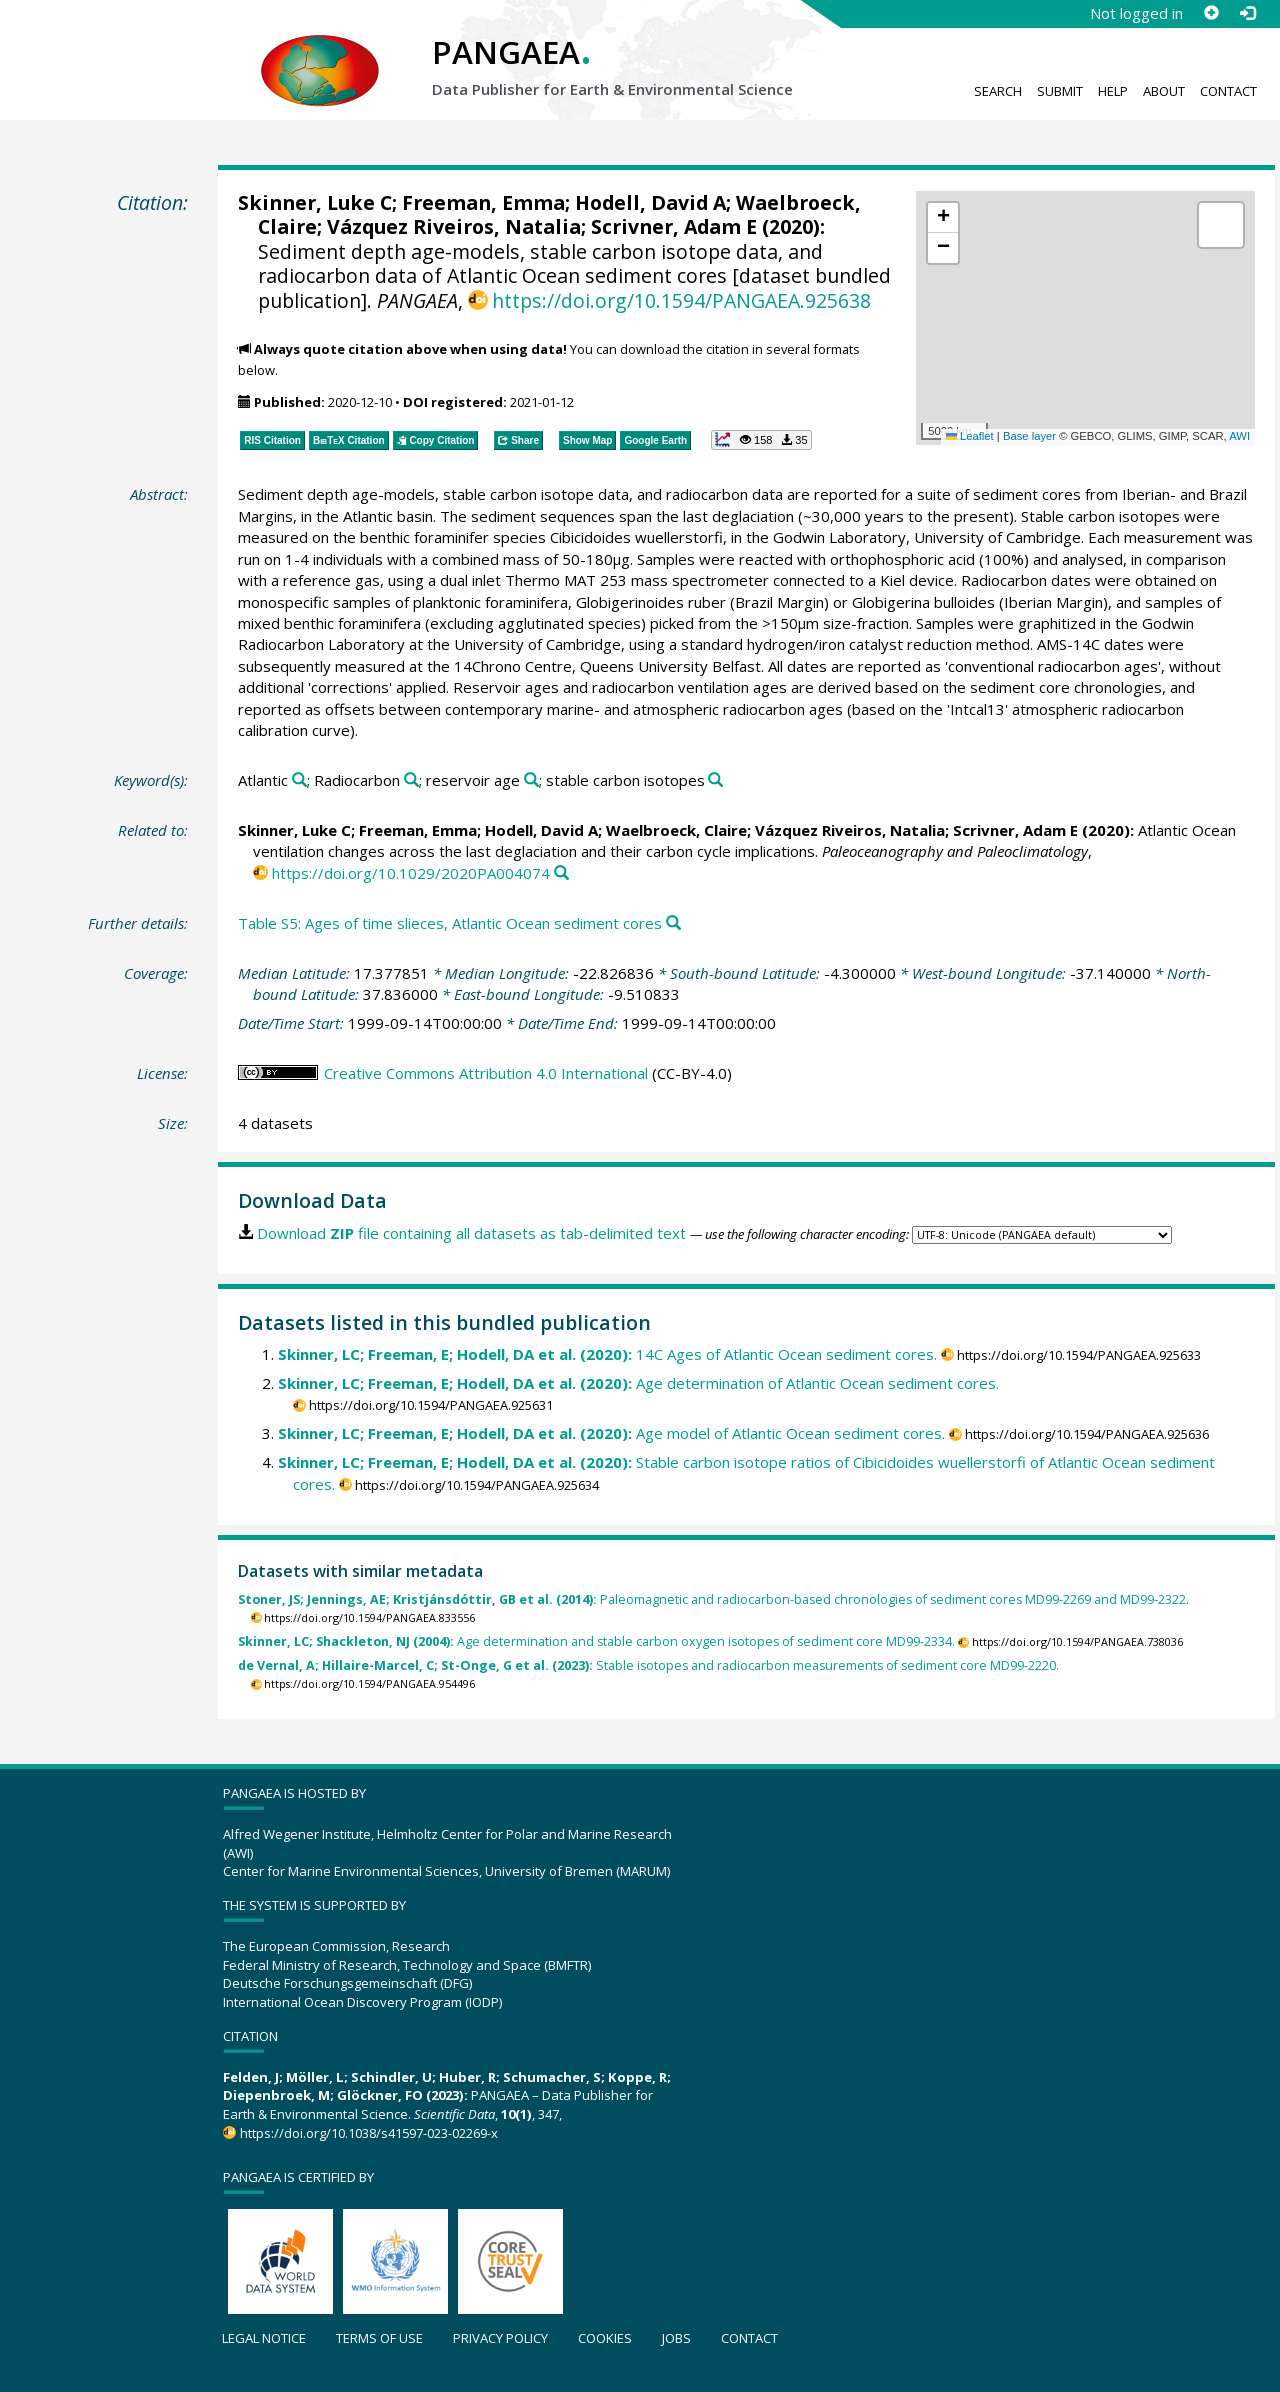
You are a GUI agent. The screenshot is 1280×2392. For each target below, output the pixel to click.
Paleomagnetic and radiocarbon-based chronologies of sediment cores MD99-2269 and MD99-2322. (713, 1599)
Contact (1228, 91)
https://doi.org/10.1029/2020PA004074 (411, 873)
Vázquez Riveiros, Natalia (454, 226)
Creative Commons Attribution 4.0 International (486, 1073)
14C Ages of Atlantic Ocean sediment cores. (607, 1354)
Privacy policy (500, 2338)
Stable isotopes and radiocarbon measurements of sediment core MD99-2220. (648, 1665)
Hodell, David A (650, 202)
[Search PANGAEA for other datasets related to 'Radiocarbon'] (411, 780)
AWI (1239, 436)
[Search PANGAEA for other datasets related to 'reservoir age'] (531, 780)
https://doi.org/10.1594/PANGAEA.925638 (681, 300)
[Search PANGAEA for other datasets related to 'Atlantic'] (299, 780)
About (1164, 91)
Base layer (1029, 436)
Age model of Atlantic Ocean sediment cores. (611, 1433)
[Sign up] (1211, 13)
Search (998, 91)
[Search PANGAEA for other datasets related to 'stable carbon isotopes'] (715, 780)
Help (1113, 91)
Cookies (605, 2338)
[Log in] (1247, 13)
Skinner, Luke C (315, 202)
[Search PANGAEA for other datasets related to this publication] (561, 873)
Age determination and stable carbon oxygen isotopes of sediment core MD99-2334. (596, 1641)
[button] (943, 218)
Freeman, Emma (483, 202)
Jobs (676, 2338)
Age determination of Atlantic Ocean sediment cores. (638, 1383)
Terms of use (379, 2338)
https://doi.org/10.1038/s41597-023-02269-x (369, 2133)
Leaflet (970, 436)
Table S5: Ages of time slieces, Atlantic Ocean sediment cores (450, 923)
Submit (1060, 91)
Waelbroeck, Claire (676, 830)
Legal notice (264, 2338)
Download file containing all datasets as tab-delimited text (471, 1233)
